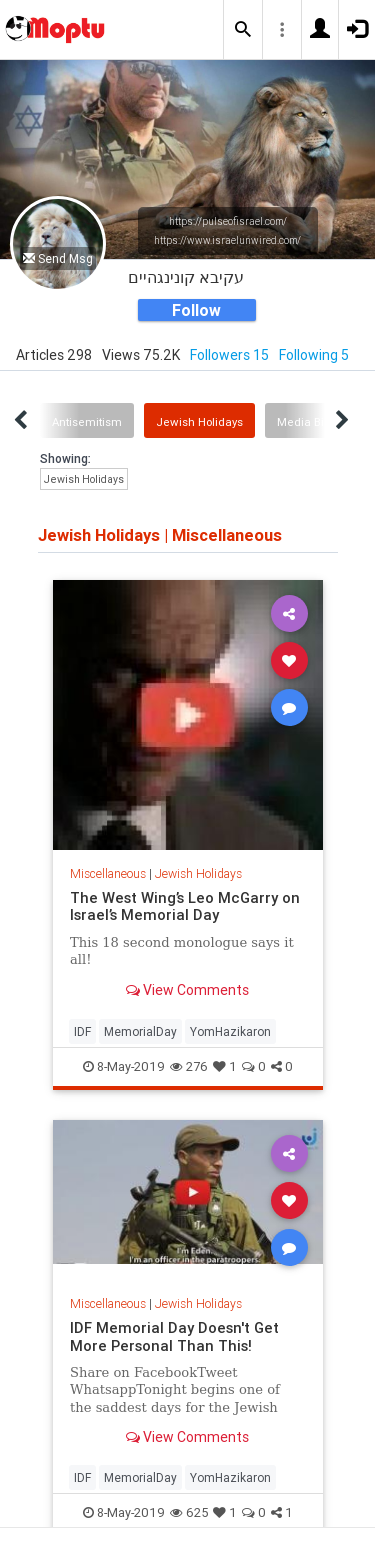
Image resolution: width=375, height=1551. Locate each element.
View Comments (187, 990)
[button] (243, 30)
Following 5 (314, 355)
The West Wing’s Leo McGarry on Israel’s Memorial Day (185, 906)
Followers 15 (229, 355)
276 (189, 1066)
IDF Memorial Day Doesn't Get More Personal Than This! (174, 1336)
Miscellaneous (108, 873)
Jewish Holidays (199, 422)
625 (189, 1512)
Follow (196, 310)
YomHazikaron (230, 1031)
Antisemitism (87, 422)
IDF (82, 1031)
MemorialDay (140, 1031)
